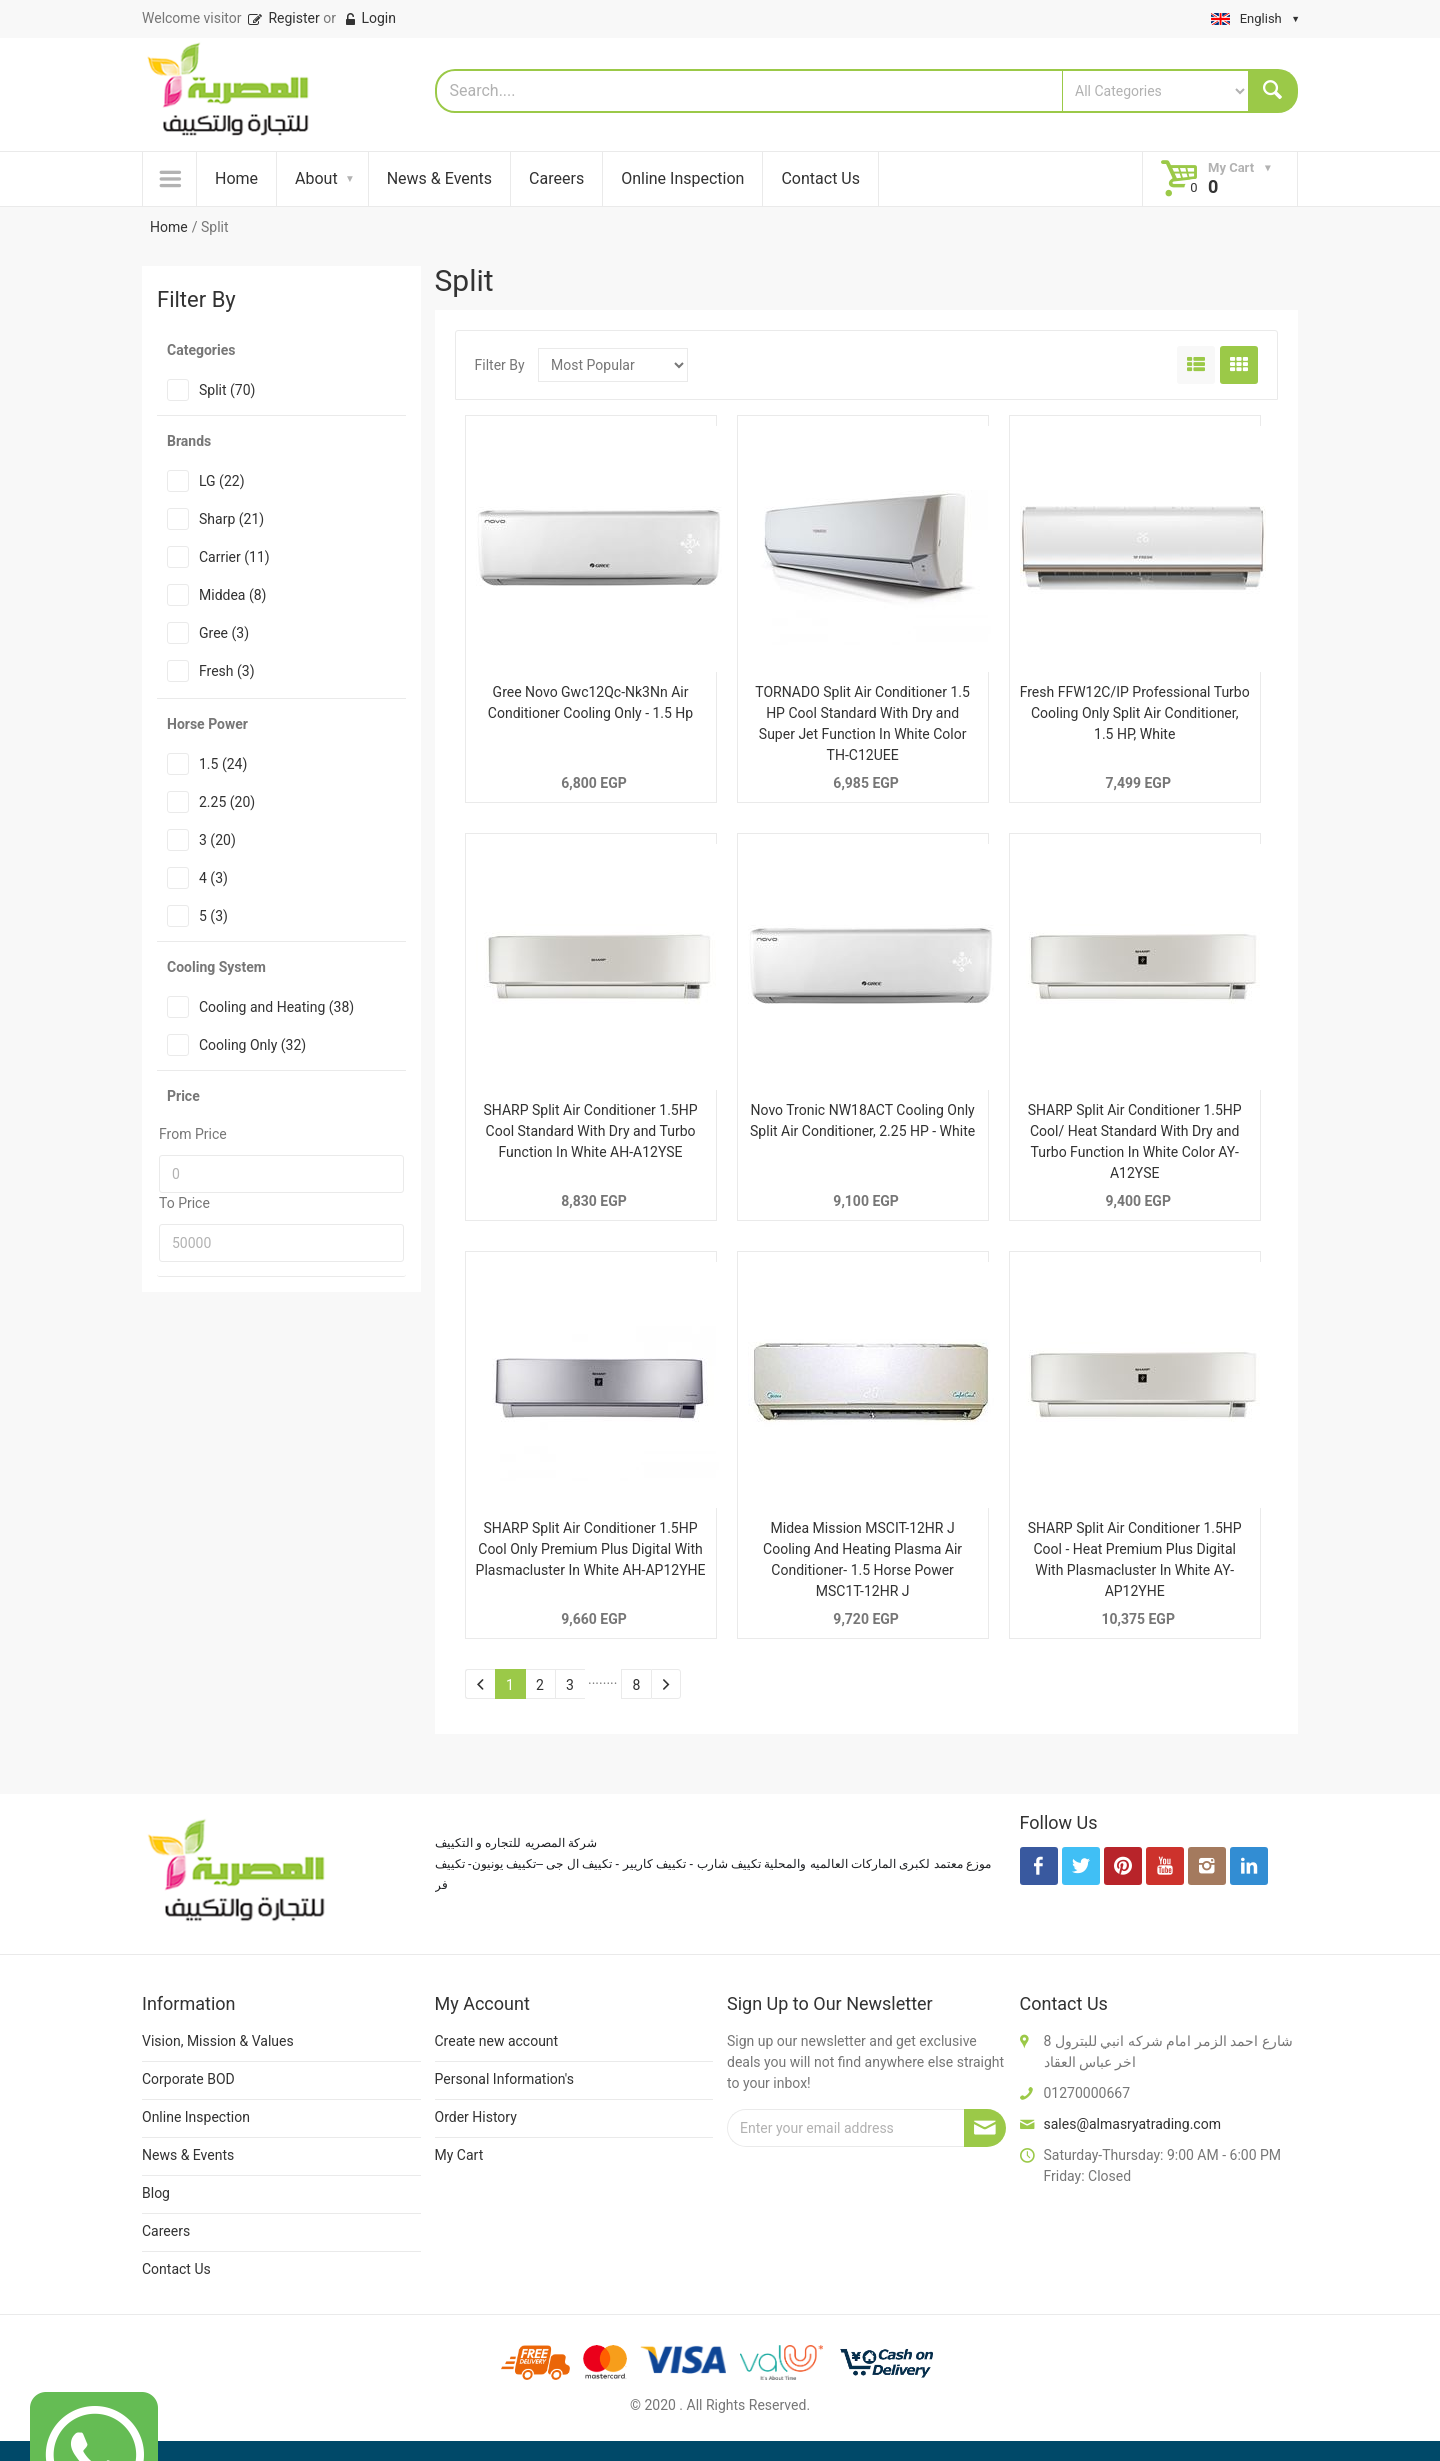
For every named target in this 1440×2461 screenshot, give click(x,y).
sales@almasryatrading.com (1132, 2124)
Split (227, 390)
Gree (224, 633)
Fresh (227, 671)
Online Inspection (682, 178)
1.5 (223, 764)
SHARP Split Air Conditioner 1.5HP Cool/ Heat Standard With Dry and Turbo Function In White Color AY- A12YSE (1135, 1141)
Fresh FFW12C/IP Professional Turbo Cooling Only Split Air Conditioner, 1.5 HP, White (1135, 713)
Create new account (497, 2041)
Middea (232, 595)
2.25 (227, 802)
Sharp (231, 519)
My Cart (459, 2155)
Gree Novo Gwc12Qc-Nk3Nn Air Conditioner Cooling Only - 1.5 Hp (590, 702)
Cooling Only (252, 1045)
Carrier (234, 557)
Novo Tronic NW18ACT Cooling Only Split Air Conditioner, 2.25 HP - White (862, 1120)
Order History (476, 2117)
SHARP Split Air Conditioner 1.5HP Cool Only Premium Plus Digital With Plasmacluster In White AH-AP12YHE (591, 1549)
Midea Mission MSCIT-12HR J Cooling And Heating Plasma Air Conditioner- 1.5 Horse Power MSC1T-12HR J (862, 1559)
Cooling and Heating (276, 1007)
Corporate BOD (188, 2079)
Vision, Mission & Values (218, 2041)
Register (282, 18)
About (316, 178)
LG (222, 481)
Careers (556, 178)
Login (369, 18)
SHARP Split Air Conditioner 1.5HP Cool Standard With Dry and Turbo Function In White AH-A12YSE (591, 1131)
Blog (156, 2193)
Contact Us (820, 178)
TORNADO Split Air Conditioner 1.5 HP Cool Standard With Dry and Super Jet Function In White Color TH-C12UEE (862, 723)
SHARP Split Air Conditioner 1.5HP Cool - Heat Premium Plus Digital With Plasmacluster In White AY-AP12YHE (1135, 1559)
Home (236, 178)
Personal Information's (505, 2079)
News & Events (439, 178)
